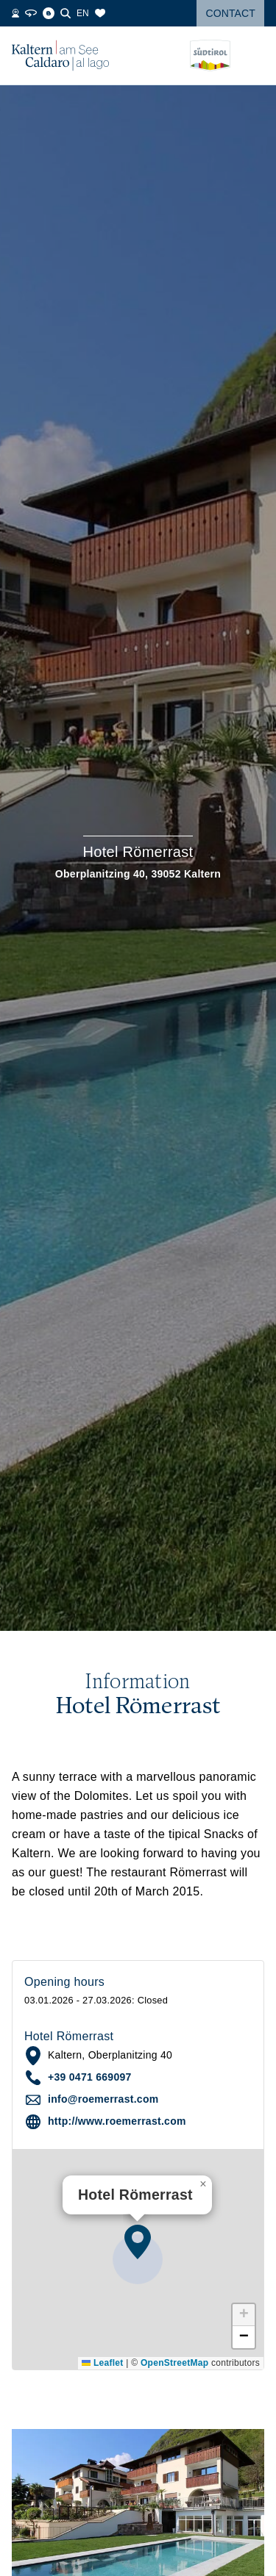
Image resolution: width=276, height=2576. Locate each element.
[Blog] (48, 13)
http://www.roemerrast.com (117, 2121)
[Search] (65, 13)
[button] (137, 2241)
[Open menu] (253, 56)
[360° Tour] (31, 13)
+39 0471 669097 (90, 2077)
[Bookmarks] (100, 13)
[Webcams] (15, 13)
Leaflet (102, 2363)
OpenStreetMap (174, 2363)
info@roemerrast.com (103, 2099)
